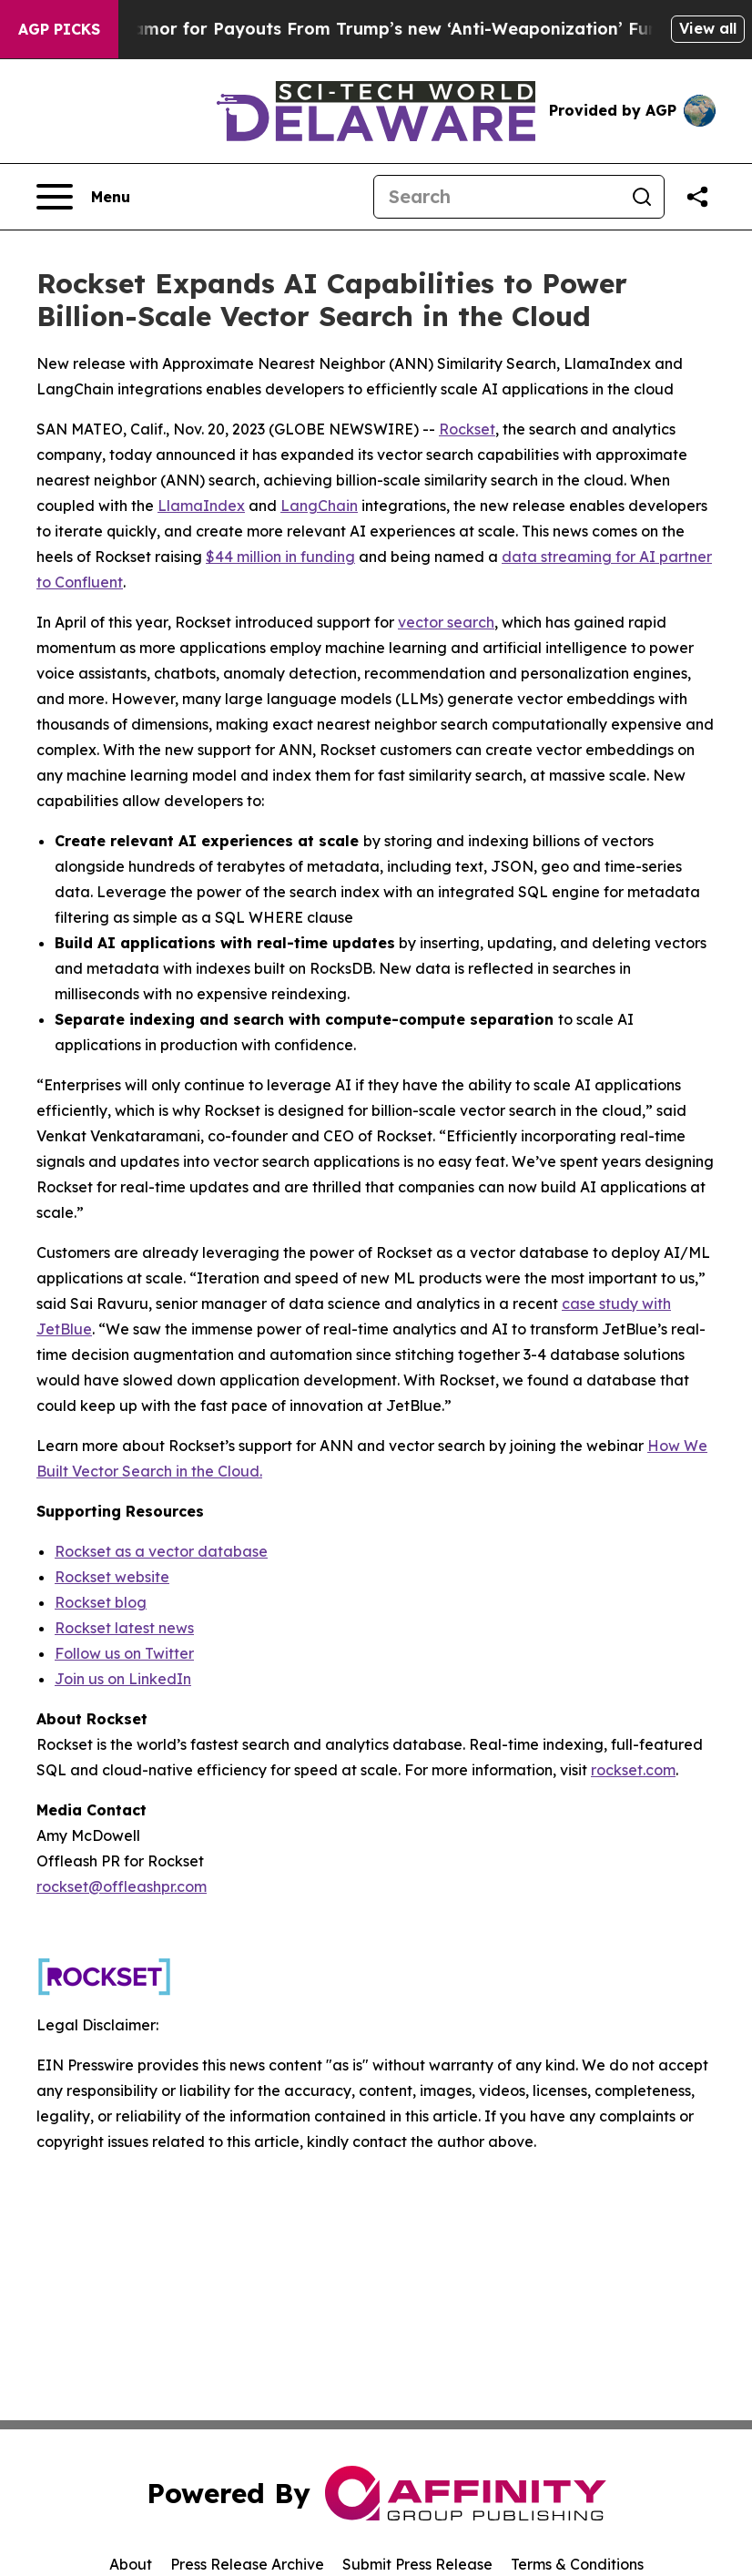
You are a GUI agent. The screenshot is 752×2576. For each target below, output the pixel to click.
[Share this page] (697, 197)
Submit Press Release (417, 2564)
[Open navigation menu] (83, 197)
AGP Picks (59, 29)
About (130, 2564)
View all (708, 28)
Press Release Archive (247, 2564)
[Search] (497, 197)
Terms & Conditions (577, 2564)
